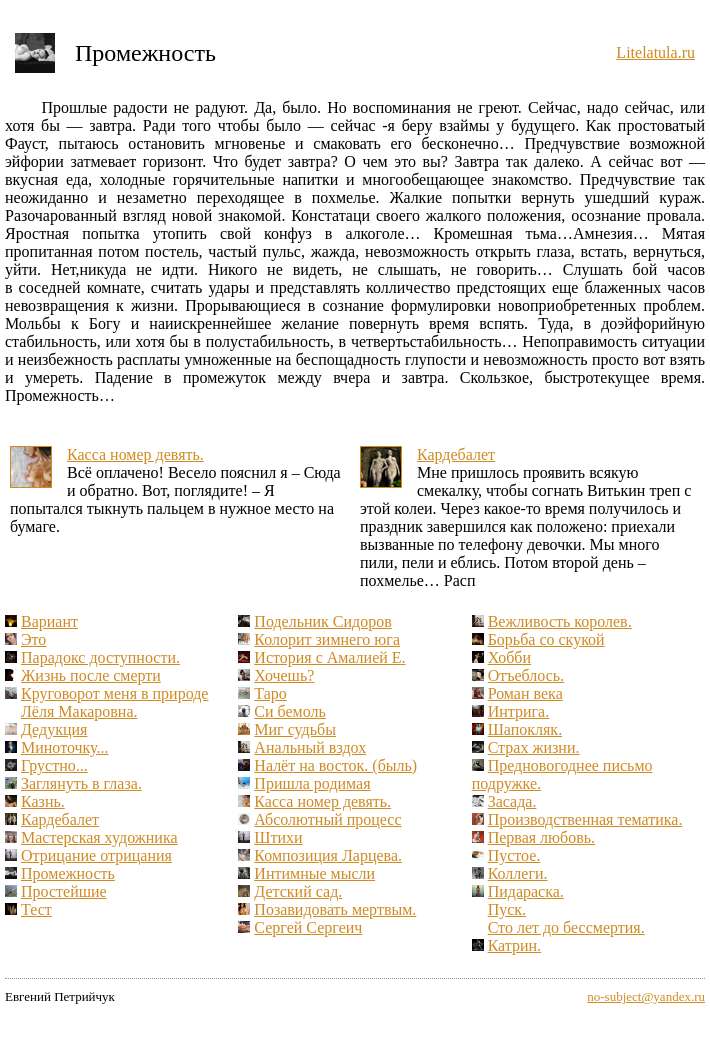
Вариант (49, 621)
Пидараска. (526, 891)
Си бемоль (289, 711)
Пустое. (514, 855)
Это (33, 639)
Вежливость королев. (560, 621)
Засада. (512, 801)
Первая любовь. (541, 837)
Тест (36, 909)
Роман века (525, 693)
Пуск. (507, 909)
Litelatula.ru (655, 52)
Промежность (68, 873)
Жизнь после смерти (91, 675)
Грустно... (54, 765)
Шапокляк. (525, 729)
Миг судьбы (295, 729)
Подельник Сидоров (322, 621)
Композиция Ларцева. (328, 855)
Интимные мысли (314, 873)
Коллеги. (518, 873)
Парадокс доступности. (100, 657)
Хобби (509, 657)
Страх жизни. (534, 747)
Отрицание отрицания (96, 855)
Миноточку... (65, 747)
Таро (270, 693)
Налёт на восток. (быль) (335, 765)
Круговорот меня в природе (114, 693)
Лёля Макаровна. (79, 711)
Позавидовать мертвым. (335, 909)
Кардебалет (456, 454)
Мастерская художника (99, 837)
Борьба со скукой (546, 639)
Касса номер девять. (135, 454)
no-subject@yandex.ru (646, 996)
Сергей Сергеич (308, 927)
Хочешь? (284, 675)
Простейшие (64, 891)
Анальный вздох (310, 747)
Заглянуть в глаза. (81, 783)
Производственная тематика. (585, 819)
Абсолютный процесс (327, 819)
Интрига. (519, 711)
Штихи (278, 837)
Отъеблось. (526, 675)
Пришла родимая (312, 783)
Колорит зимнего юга (327, 639)
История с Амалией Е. (329, 657)
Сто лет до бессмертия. (566, 927)
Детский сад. (298, 891)
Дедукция (54, 729)
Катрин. (514, 945)
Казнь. (43, 801)
